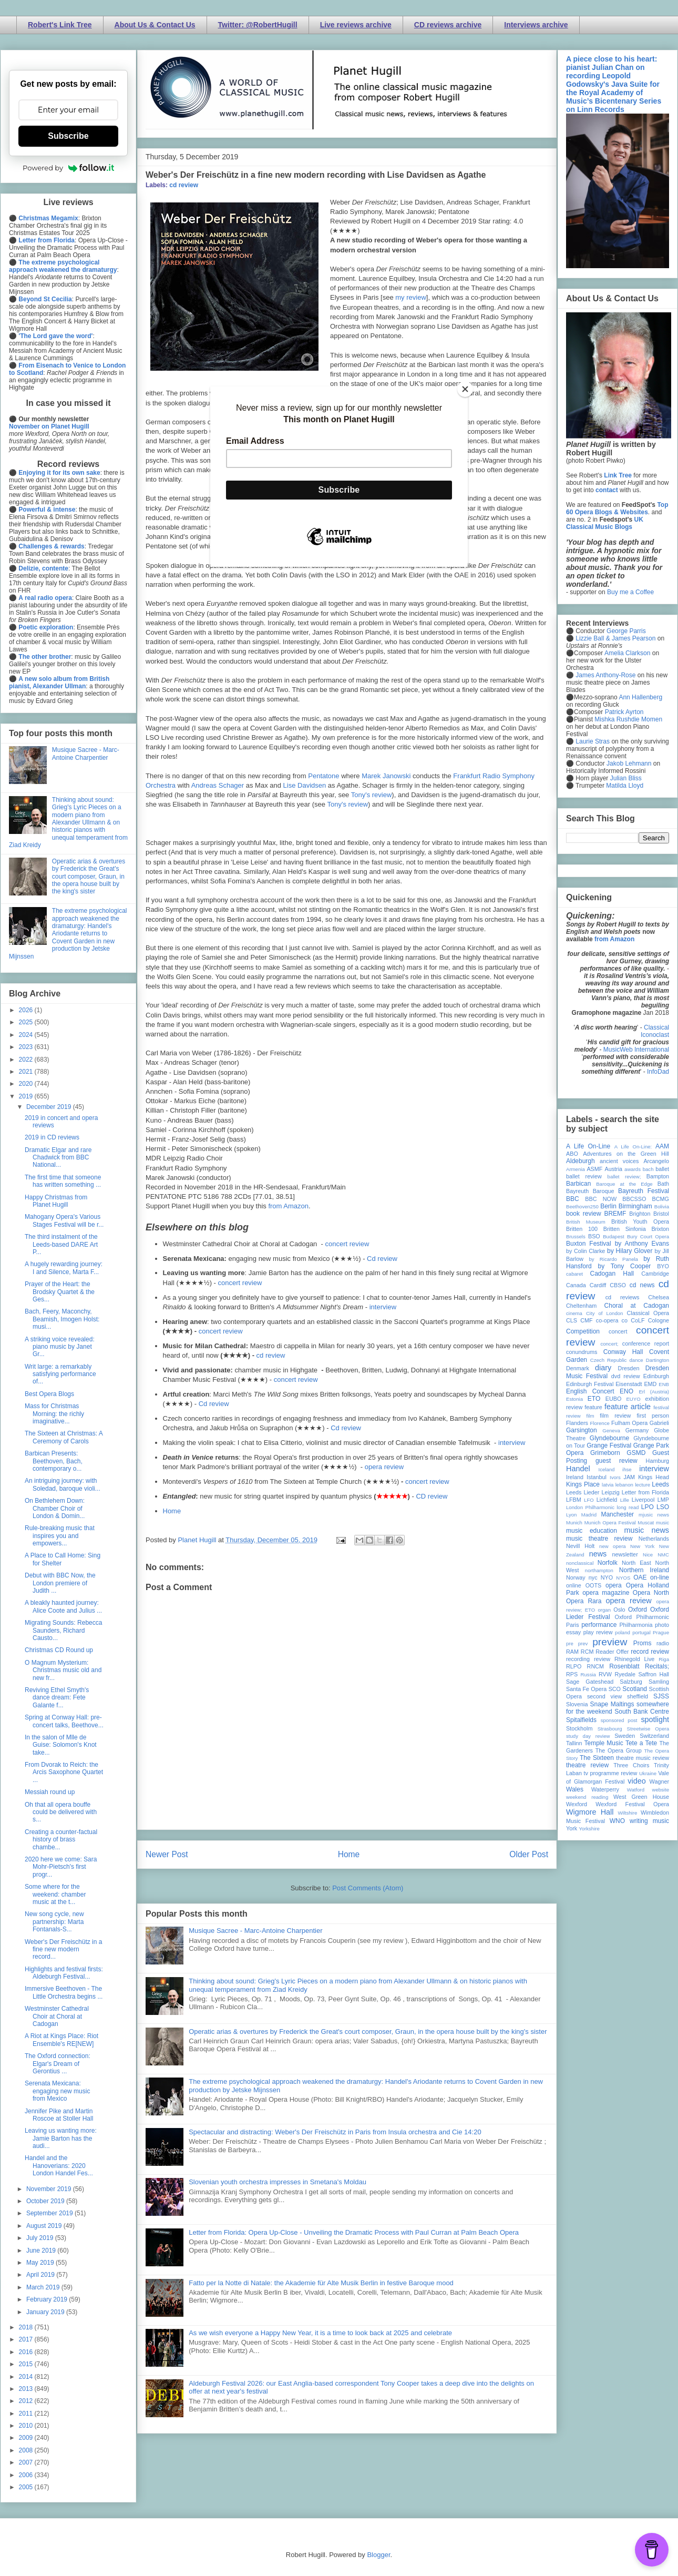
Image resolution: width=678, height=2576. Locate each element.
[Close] (465, 389)
